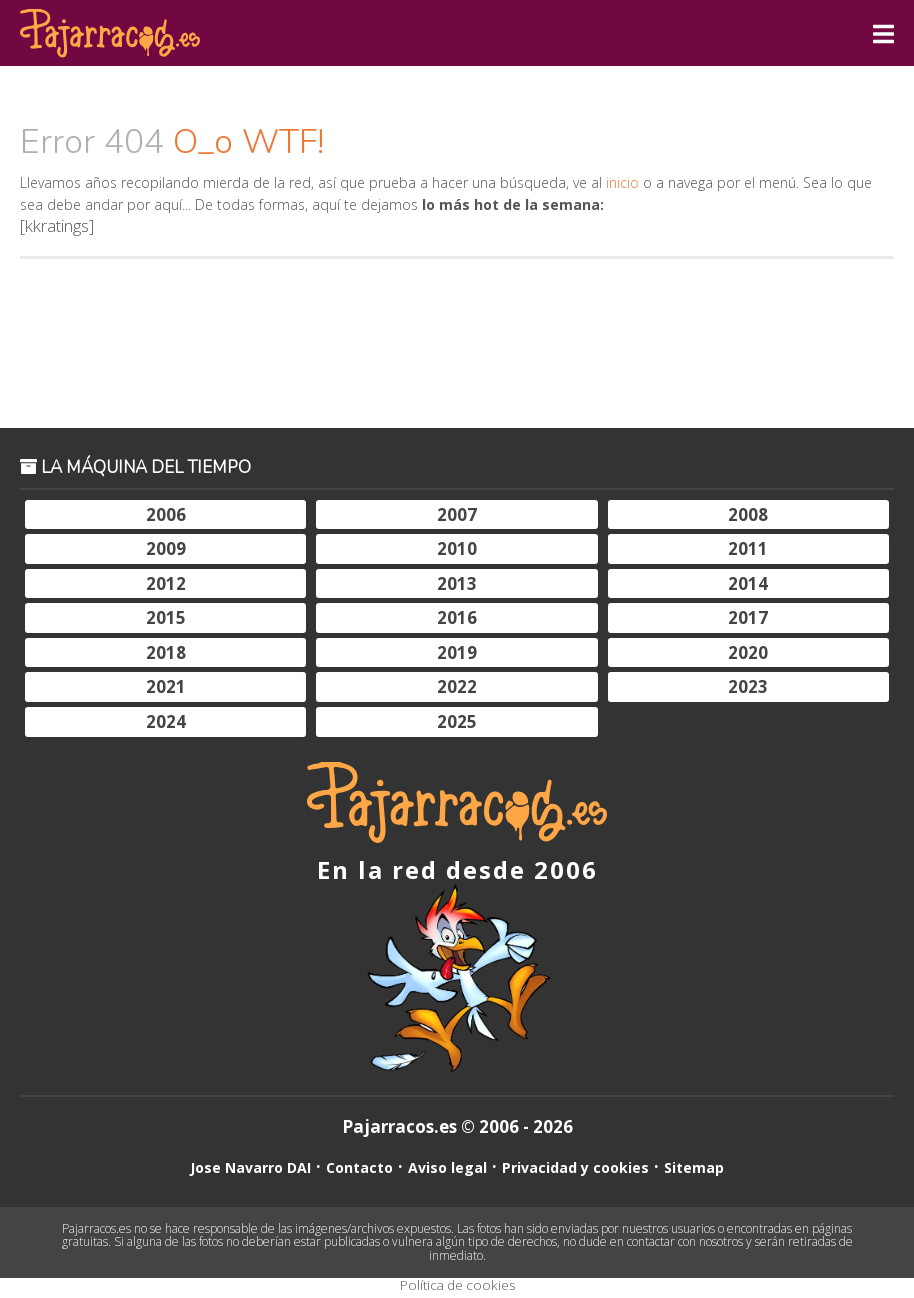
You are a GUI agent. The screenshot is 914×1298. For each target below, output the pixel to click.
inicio (622, 182)
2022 (457, 686)
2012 (166, 583)
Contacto (359, 1167)
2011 (748, 548)
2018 (166, 652)
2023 (748, 686)
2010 (457, 548)
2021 (166, 686)
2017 (748, 617)
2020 (748, 652)
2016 (457, 617)
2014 (748, 583)
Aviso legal (447, 1167)
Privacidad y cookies (575, 1167)
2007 (457, 514)
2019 (457, 652)
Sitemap (694, 1167)
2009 (166, 548)
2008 (748, 514)
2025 (457, 721)
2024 (166, 721)
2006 (166, 514)
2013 (457, 583)
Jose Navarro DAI (250, 1167)
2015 (166, 617)
